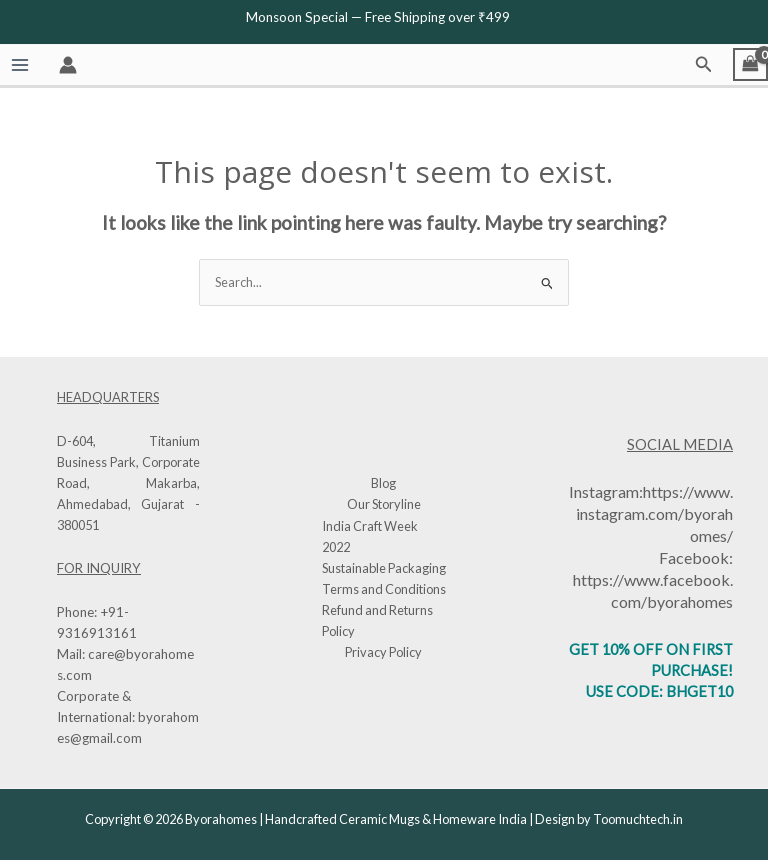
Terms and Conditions (384, 589)
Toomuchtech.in (638, 819)
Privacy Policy (383, 652)
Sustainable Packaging (384, 568)
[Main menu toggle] (19, 64)
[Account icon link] (68, 65)
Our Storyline (384, 504)
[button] (704, 64)
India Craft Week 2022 (370, 536)
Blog (383, 483)
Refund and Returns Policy (377, 620)
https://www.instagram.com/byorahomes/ (654, 513)
